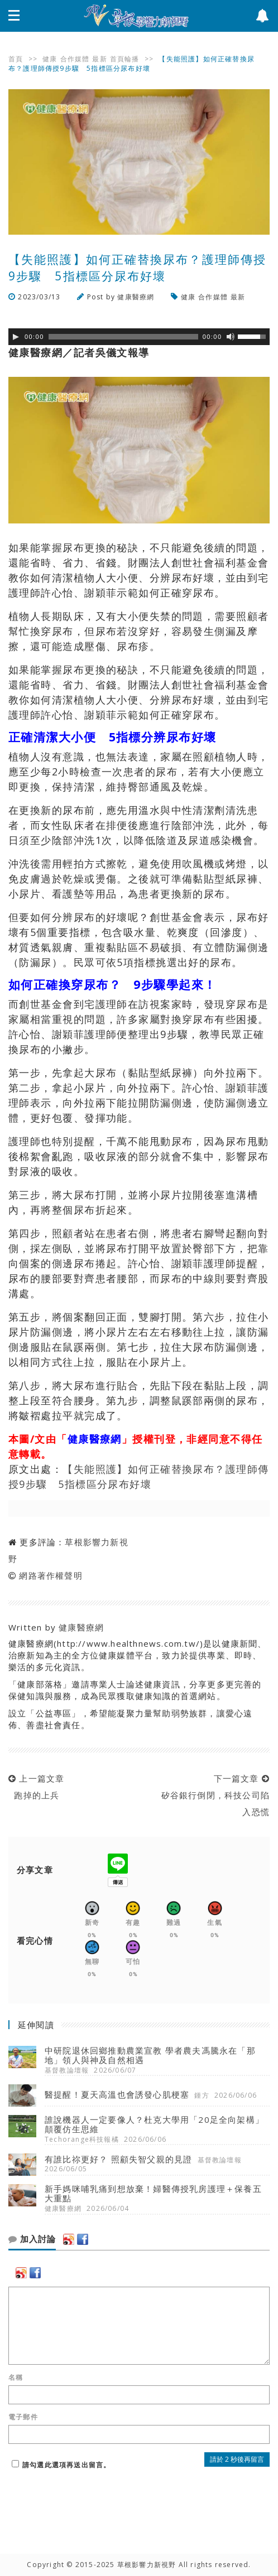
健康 (49, 59)
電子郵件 (23, 2417)
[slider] (123, 336)
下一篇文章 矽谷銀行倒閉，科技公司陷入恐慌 (212, 1795)
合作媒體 (75, 59)
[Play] (15, 336)
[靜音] (230, 336)
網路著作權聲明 (50, 1575)
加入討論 (32, 2239)
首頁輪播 (125, 59)
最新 (99, 59)
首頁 (15, 59)
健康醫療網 (135, 297)
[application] (139, 336)
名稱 (15, 2377)
